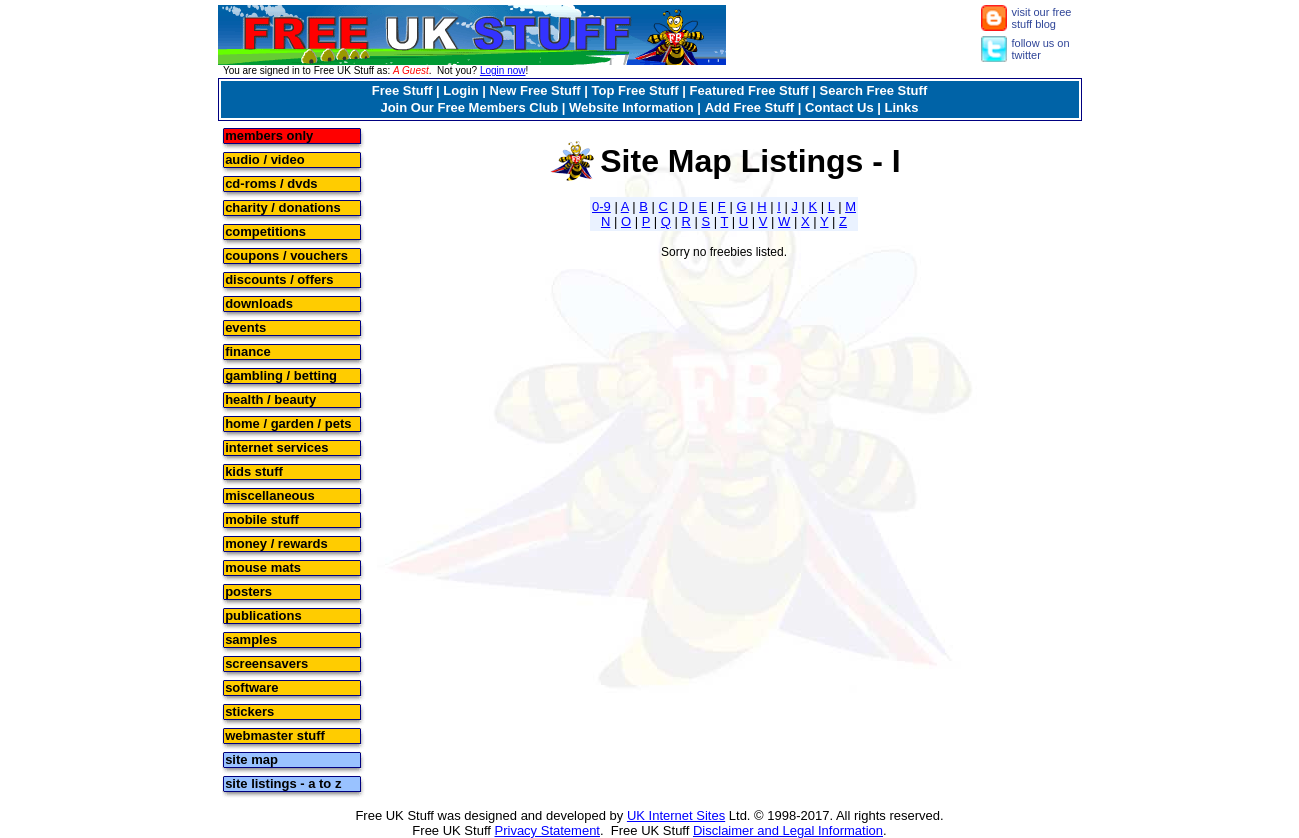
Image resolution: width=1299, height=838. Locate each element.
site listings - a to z (283, 782)
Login (460, 90)
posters (248, 590)
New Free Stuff (535, 90)
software (251, 686)
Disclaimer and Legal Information (788, 830)
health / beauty (270, 398)
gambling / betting (281, 374)
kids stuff (254, 470)
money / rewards (276, 542)
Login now (503, 70)
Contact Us (839, 107)
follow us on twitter (1041, 49)
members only (269, 134)
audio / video (264, 158)
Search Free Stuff (874, 90)
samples (251, 638)
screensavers (266, 662)
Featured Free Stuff (749, 90)
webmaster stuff (275, 734)
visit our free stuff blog (1042, 18)
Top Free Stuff (634, 90)
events (245, 326)
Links (902, 107)
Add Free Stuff (750, 107)
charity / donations (283, 206)
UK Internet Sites (676, 815)
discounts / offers (279, 278)
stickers (249, 710)
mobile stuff (262, 518)
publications (263, 614)
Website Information (631, 107)
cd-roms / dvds (271, 182)
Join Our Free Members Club (469, 107)
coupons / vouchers (286, 254)
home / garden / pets (288, 422)
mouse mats (263, 566)
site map (251, 758)
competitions (265, 230)
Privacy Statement (548, 830)
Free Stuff (402, 90)
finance (248, 350)
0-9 (601, 206)
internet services (276, 446)
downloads (259, 302)
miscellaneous (270, 494)
